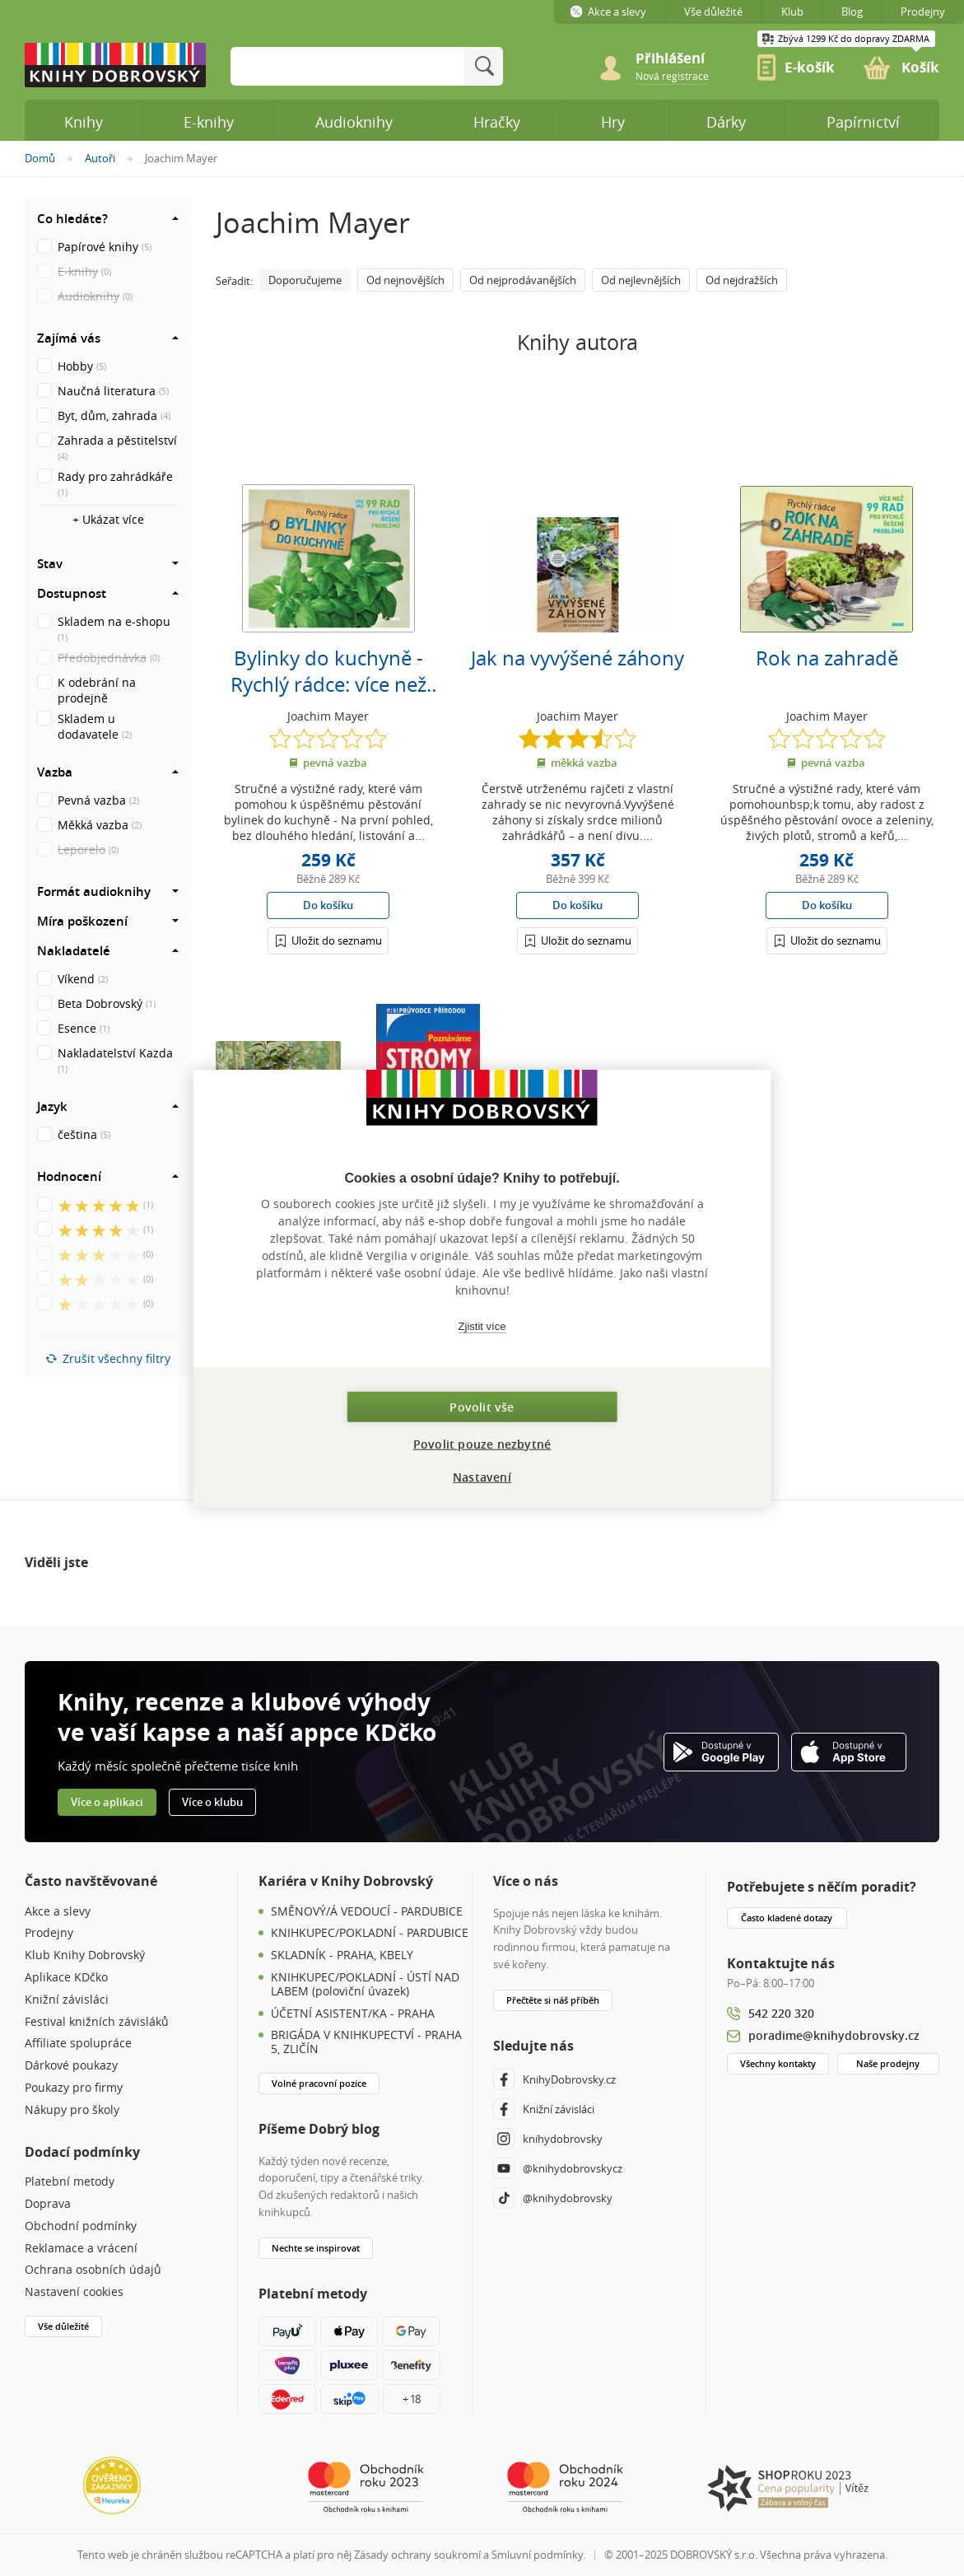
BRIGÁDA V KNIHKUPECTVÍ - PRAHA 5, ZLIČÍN (366, 2042)
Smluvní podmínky (537, 2554)
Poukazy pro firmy (74, 2088)
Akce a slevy (58, 1912)
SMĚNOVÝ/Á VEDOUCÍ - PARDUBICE (367, 1912)
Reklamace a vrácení (81, 2249)
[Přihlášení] (328, 940)
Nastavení (482, 1476)
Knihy (83, 122)
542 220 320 (781, 2013)
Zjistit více (482, 1326)
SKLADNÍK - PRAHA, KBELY (342, 1955)
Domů (40, 158)
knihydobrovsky (548, 2138)
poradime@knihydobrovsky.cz (834, 2035)
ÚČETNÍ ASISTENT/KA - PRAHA (353, 2014)
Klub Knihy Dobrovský (85, 1955)
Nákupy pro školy (72, 2110)
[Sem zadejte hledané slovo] (347, 66)
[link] (672, 75)
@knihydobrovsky (552, 2198)
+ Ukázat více (108, 519)
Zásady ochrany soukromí (417, 2554)
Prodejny (49, 1933)
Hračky (496, 122)
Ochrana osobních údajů (93, 2270)
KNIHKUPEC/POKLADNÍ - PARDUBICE (369, 1933)
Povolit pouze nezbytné (482, 1443)
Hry (613, 122)
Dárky (726, 122)
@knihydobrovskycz (557, 2168)
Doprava (48, 2204)
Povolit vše (481, 1406)
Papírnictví (863, 122)
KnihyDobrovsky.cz (554, 2079)
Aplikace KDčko (66, 1978)
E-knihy (209, 122)
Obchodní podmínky (81, 2226)
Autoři (100, 158)
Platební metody (69, 2182)
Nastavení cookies (74, 2292)
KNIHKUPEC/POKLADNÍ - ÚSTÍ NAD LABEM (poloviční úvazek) (365, 1985)
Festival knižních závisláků (97, 2022)
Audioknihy (354, 122)
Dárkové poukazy (71, 2066)
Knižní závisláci (67, 2000)
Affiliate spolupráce (78, 2044)
